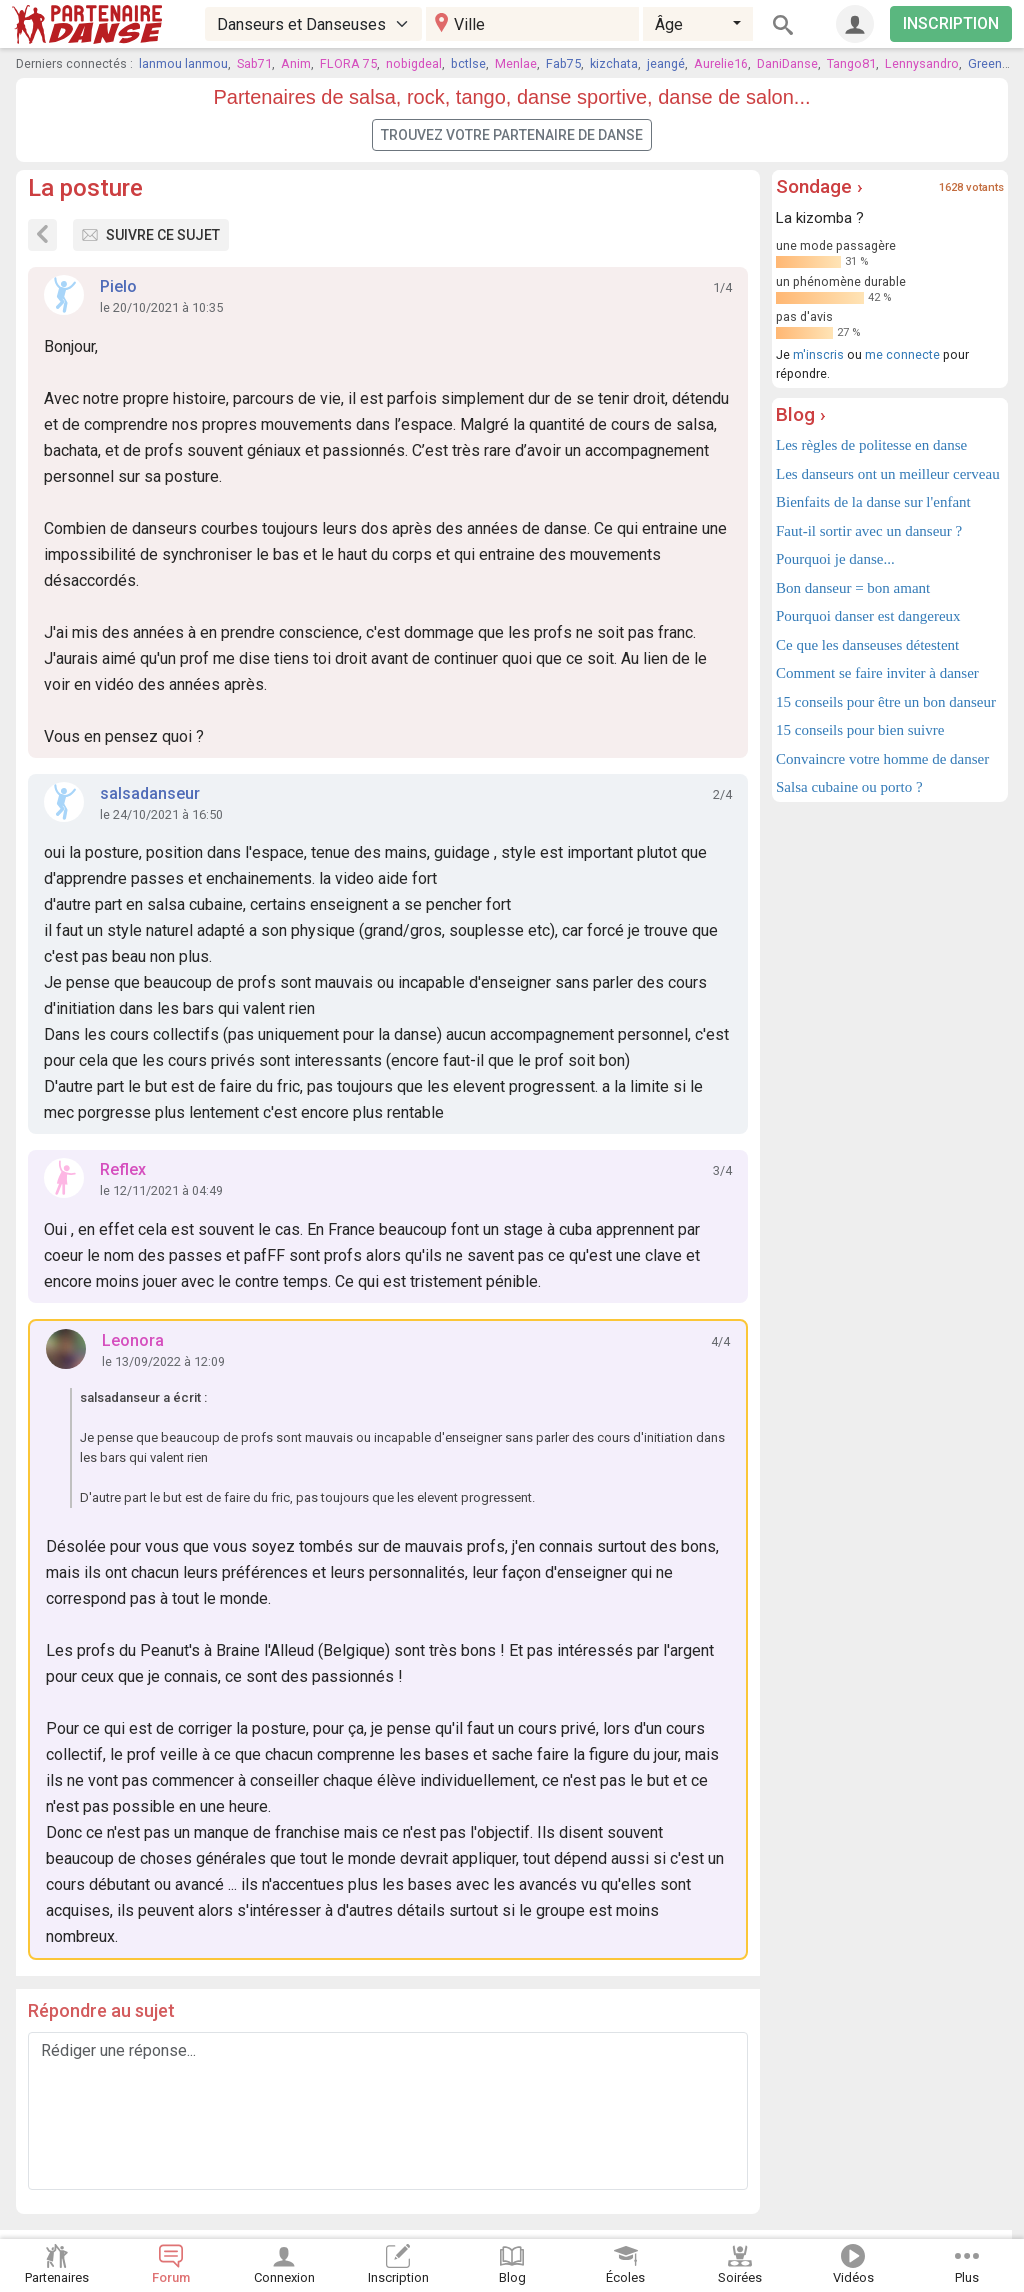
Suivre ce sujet (151, 235)
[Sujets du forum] (42, 235)
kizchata (614, 63)
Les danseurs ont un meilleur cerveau (888, 474)
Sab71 (254, 63)
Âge (669, 24)
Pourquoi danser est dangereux (868, 616)
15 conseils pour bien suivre (860, 730)
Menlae (516, 63)
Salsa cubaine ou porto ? (849, 787)
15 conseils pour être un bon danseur (886, 702)
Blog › (801, 414)
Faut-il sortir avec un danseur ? (869, 531)
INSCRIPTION (951, 23)
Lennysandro (922, 63)
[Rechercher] (783, 24)
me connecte (902, 354)
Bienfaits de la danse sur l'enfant (873, 502)
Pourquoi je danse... (835, 559)
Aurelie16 (721, 63)
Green (985, 63)
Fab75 (563, 63)
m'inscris (818, 354)
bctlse (468, 63)
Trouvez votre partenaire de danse (512, 135)
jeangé (666, 63)
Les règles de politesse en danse (871, 445)
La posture (85, 188)
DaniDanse (787, 63)
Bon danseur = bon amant (853, 588)
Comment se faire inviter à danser (877, 673)
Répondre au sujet (101, 2010)
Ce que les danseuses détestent (867, 645)
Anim (296, 63)
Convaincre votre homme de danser (882, 759)
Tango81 (851, 63)
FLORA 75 (348, 63)
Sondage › (819, 186)
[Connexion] (855, 24)
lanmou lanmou (183, 63)
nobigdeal (414, 63)
